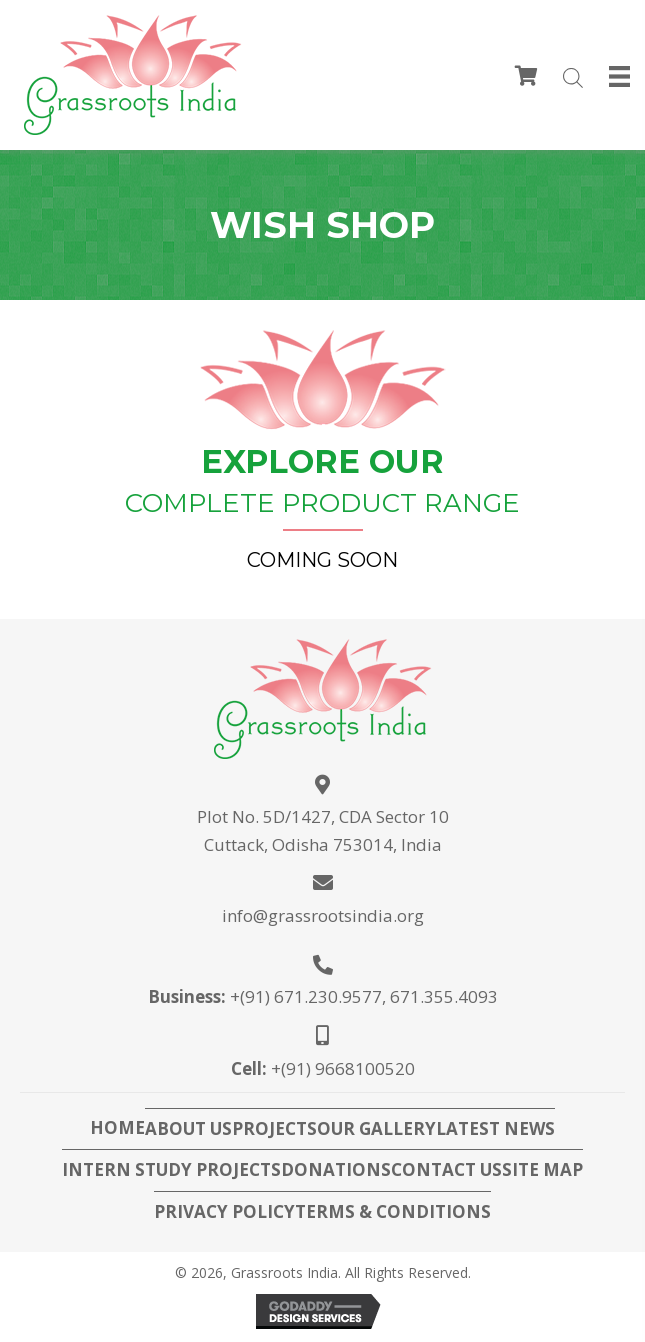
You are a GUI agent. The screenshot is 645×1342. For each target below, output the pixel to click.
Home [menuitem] (117, 1128)
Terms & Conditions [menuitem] (393, 1212)
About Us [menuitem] (188, 1129)
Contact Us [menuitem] (446, 1170)
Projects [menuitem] (274, 1129)
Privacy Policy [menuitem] (224, 1212)
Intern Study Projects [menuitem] (171, 1170)
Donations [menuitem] (336, 1170)
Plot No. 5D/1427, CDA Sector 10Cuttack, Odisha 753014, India (323, 830)
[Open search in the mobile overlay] (568, 80)
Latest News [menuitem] (495, 1129)
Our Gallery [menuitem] (376, 1129)
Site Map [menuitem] (542, 1170)
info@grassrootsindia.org (323, 915)
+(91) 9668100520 (343, 1068)
